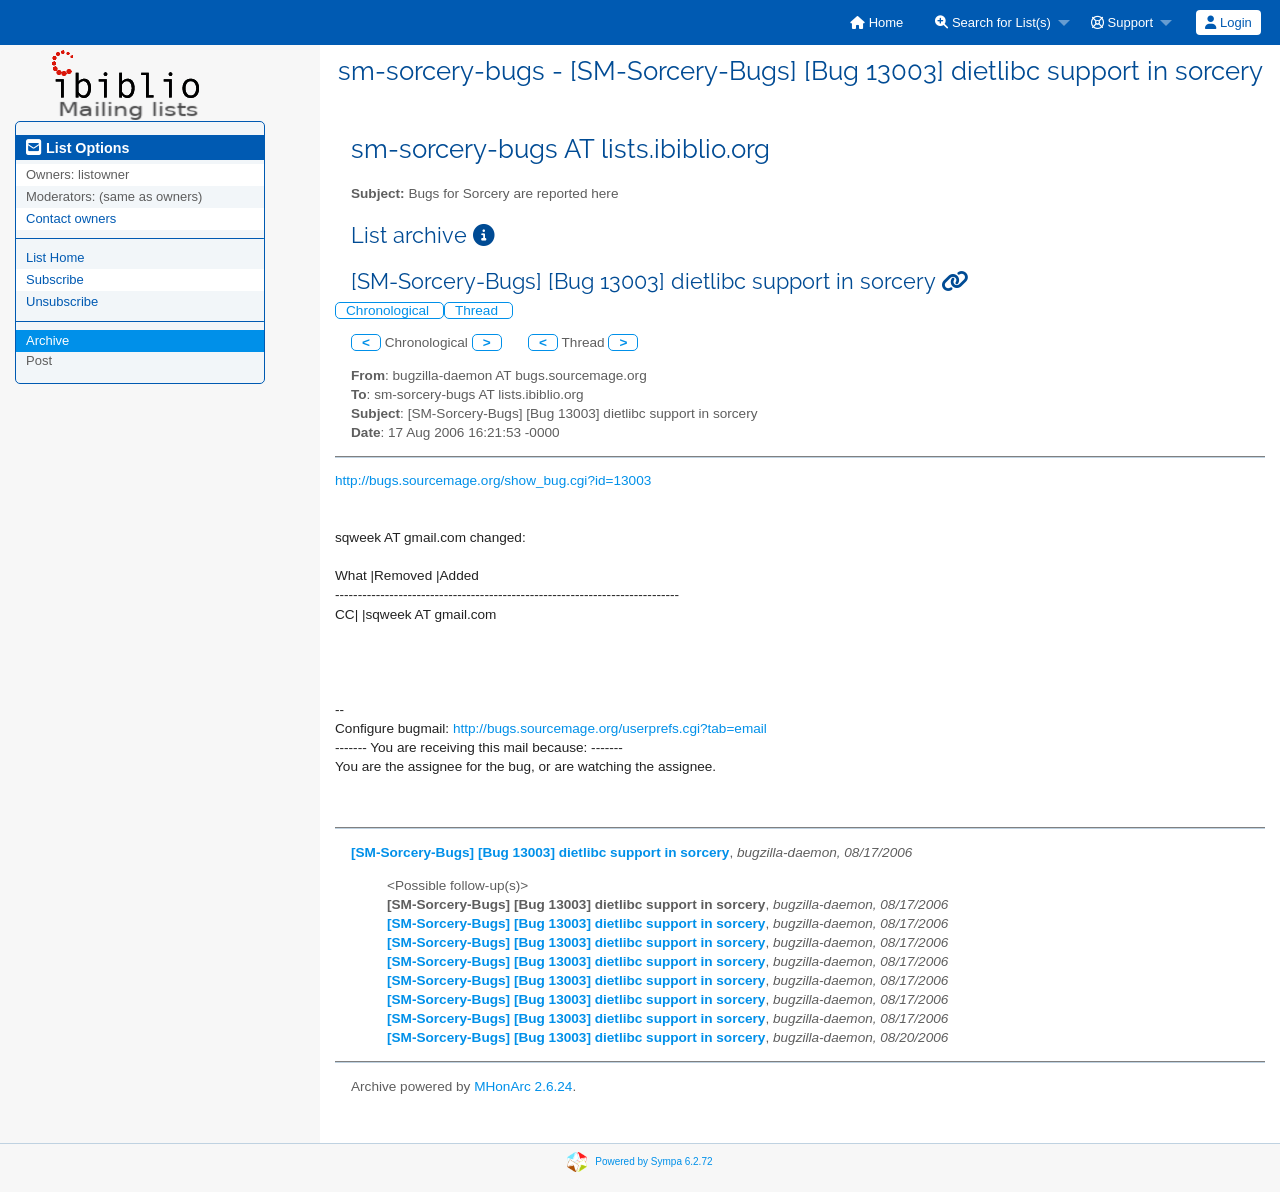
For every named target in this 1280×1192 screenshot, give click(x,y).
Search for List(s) (993, 22)
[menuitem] (876, 22)
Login (1228, 22)
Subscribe (55, 279)
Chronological (389, 310)
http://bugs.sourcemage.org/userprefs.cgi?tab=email (610, 728)
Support (1122, 22)
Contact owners (71, 218)
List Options (77, 148)
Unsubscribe (62, 301)
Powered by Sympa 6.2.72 (653, 1161)
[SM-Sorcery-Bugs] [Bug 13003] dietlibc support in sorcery (540, 852)
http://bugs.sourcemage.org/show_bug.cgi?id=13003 (493, 480)
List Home (55, 257)
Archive (47, 340)
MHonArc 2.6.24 (523, 1086)
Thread (478, 310)
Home (876, 22)
